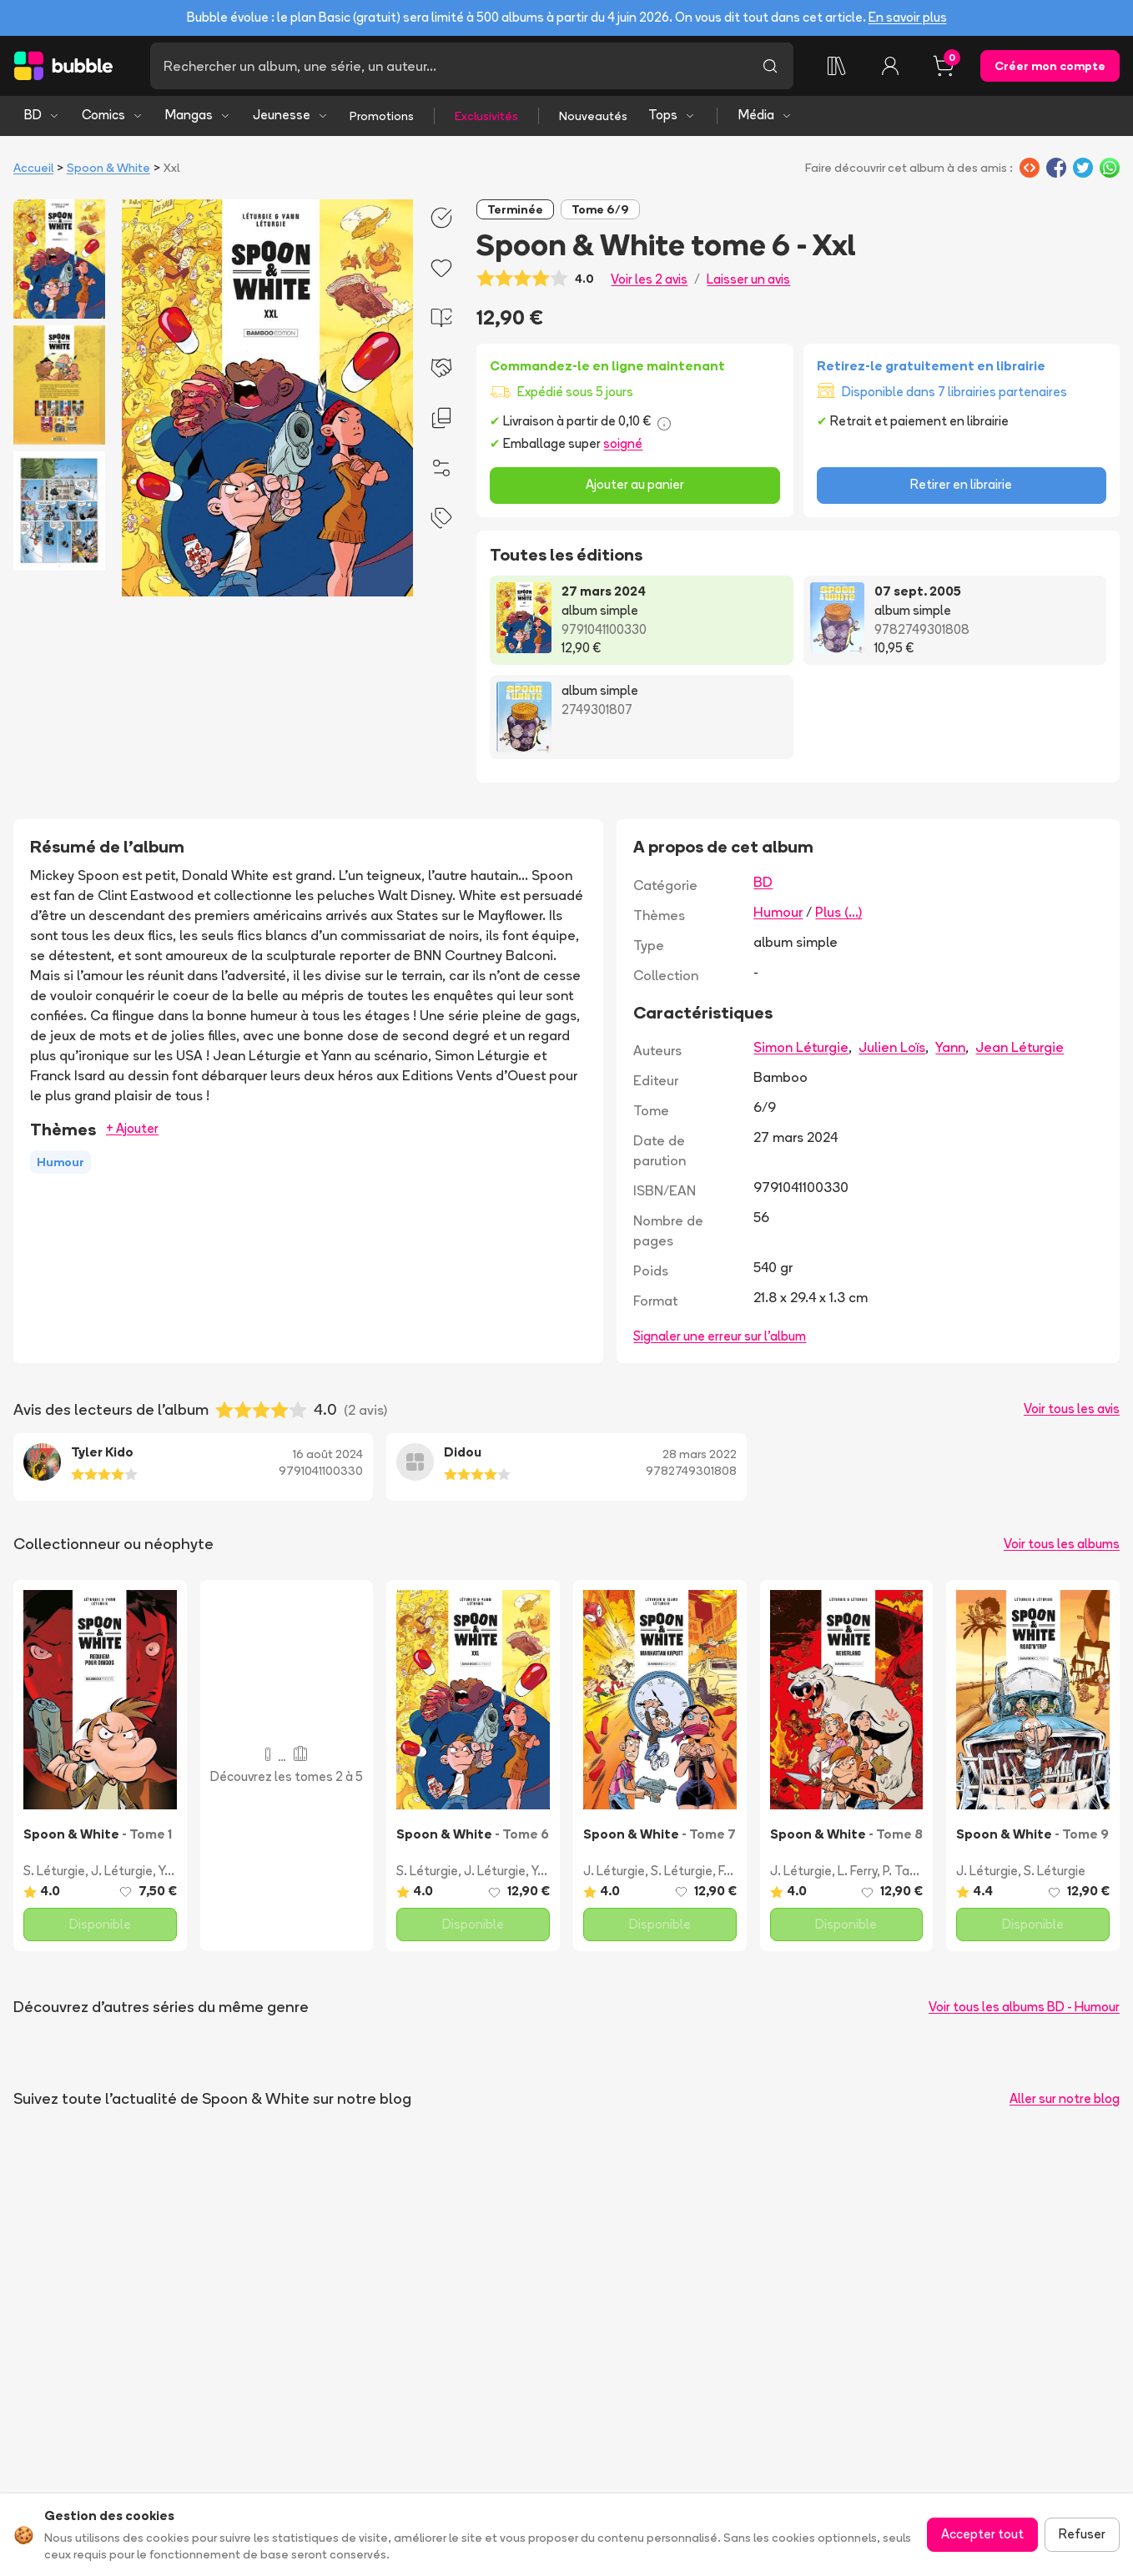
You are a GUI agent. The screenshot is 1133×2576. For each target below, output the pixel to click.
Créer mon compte (1050, 65)
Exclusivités (486, 115)
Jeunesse (291, 115)
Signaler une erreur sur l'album (719, 1336)
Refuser (1082, 2534)
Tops (672, 115)
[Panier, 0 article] (943, 66)
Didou (462, 1452)
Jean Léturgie (1019, 1047)
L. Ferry (857, 1871)
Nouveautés (593, 115)
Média (765, 115)
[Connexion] (890, 66)
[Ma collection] (837, 66)
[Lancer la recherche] (770, 66)
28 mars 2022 (699, 1454)
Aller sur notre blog (1065, 2098)
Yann (950, 1047)
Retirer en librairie (961, 484)
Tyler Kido (102, 1452)
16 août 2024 (328, 1454)
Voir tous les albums (1062, 1544)
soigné (622, 443)
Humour (778, 911)
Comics (113, 115)
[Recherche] (448, 66)
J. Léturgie (122, 1871)
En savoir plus (908, 17)
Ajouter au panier (635, 484)
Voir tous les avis (1072, 1408)
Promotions (382, 115)
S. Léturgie (54, 1871)
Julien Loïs (892, 1047)
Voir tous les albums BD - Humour (1024, 2007)
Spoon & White (108, 167)
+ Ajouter (132, 1128)
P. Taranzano (920, 1871)
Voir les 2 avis (649, 279)
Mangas (198, 115)
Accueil (33, 167)
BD (42, 115)
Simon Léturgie (800, 1047)
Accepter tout (982, 2534)
